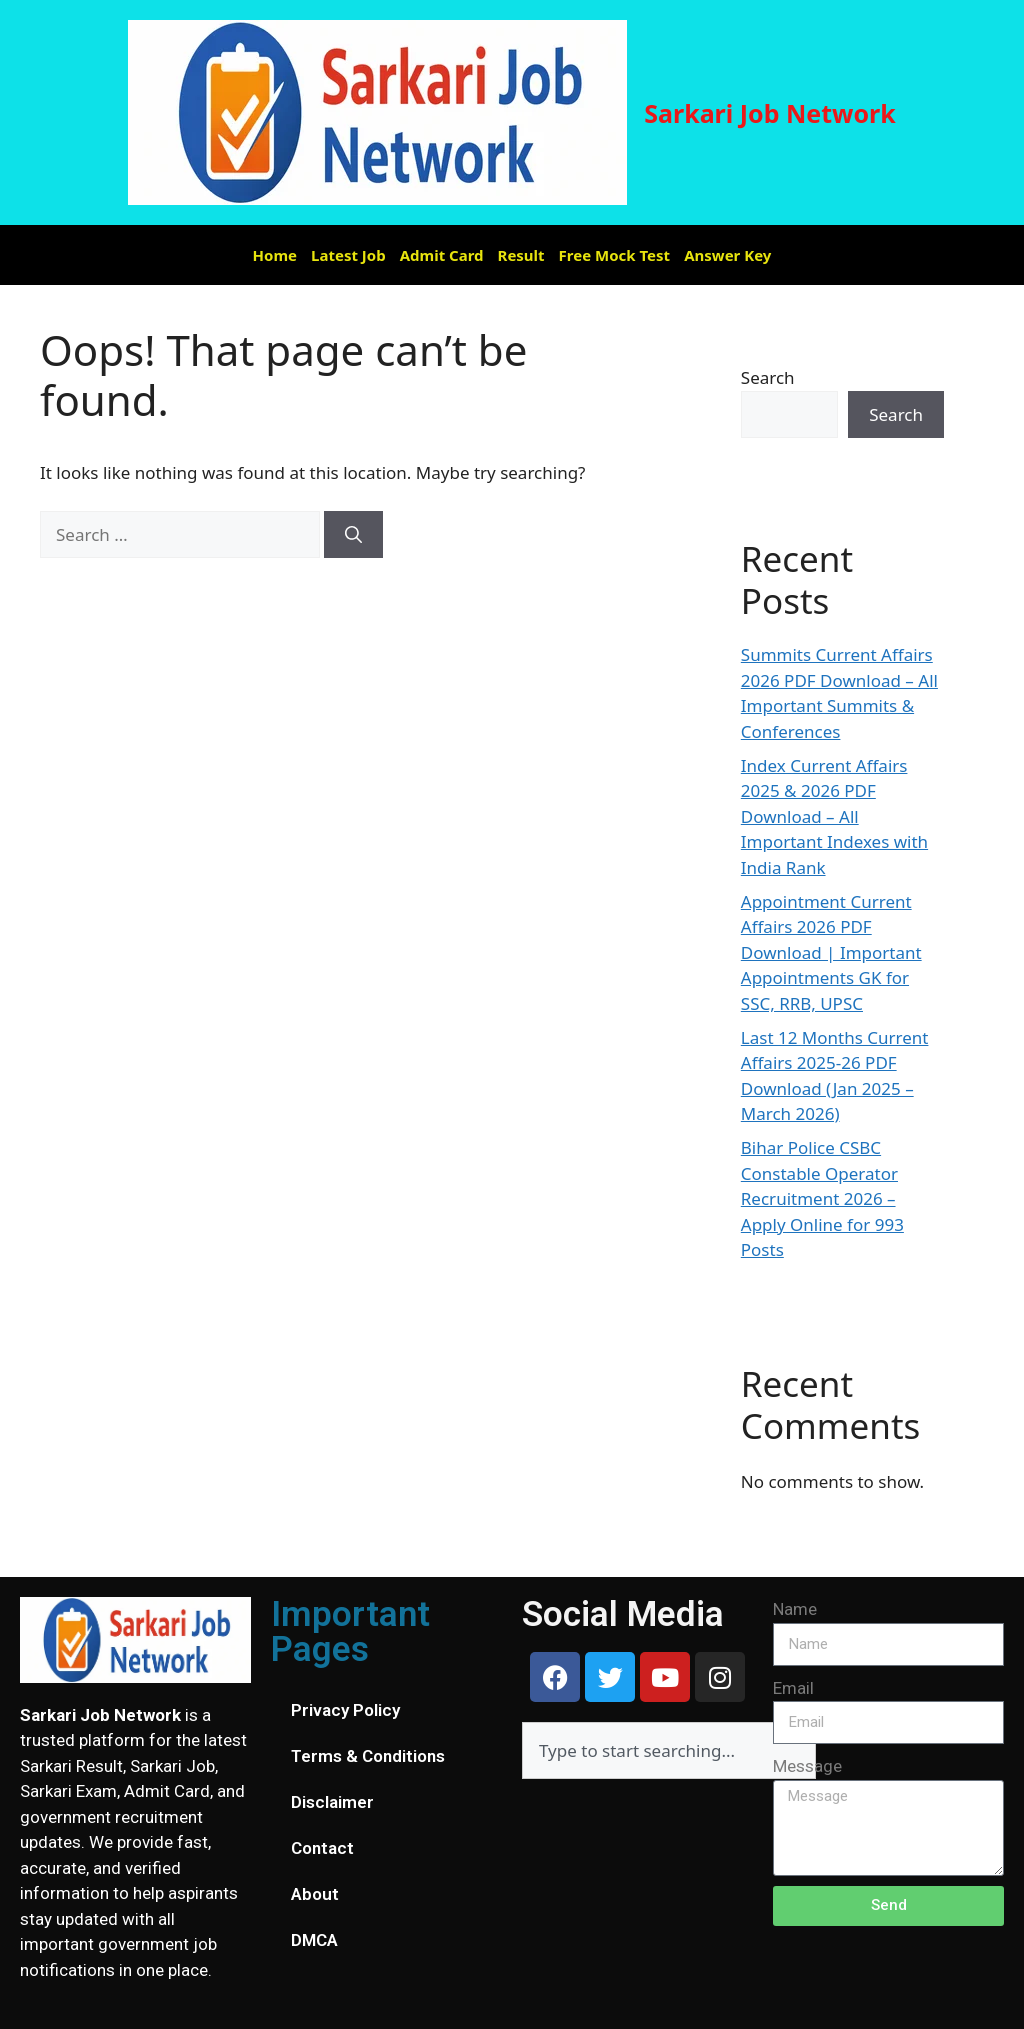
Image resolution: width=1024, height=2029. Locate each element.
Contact (322, 1848)
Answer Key (727, 255)
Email (793, 1688)
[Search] (353, 535)
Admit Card (442, 255)
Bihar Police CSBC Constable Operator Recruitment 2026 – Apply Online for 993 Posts (822, 1198)
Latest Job (348, 255)
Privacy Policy (345, 1710)
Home (275, 255)
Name (795, 1609)
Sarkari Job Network (770, 113)
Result (521, 255)
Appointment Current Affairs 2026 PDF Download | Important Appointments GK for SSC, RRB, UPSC (831, 952)
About (315, 1894)
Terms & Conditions (368, 1756)
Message (807, 1766)
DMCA (314, 1940)
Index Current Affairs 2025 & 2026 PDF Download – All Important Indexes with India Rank (834, 816)
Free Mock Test (615, 255)
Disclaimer (332, 1802)
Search (768, 377)
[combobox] (669, 1750)
